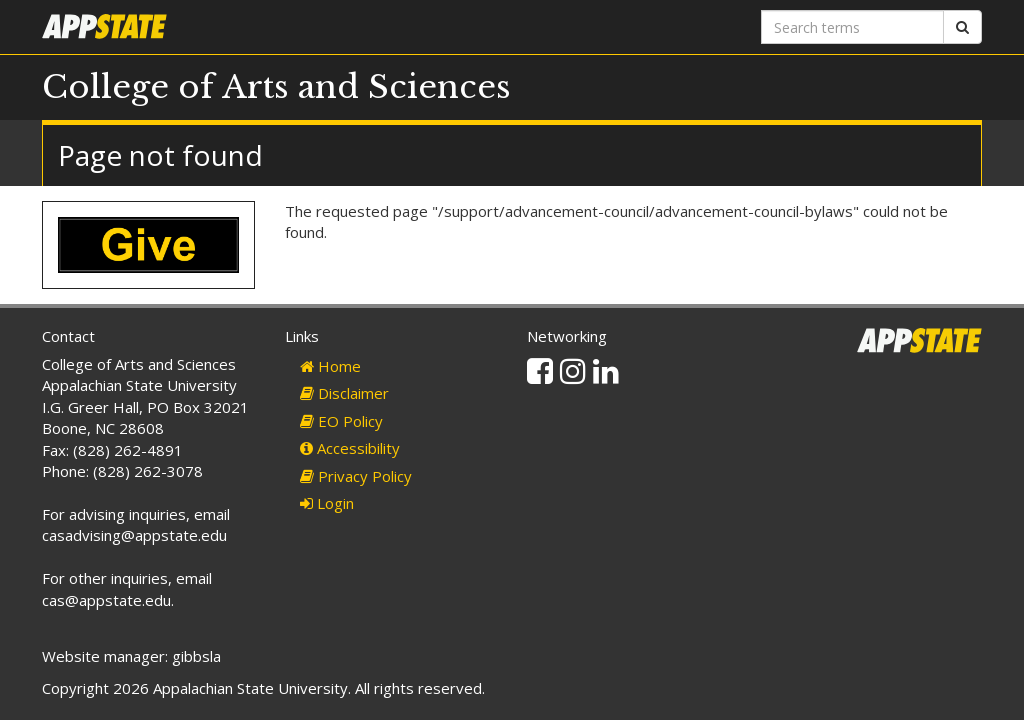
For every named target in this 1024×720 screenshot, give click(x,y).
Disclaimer (344, 393)
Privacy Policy (356, 476)
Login (327, 503)
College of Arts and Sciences (276, 87)
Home (330, 366)
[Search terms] (852, 27)
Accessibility (350, 448)
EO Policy (341, 421)
